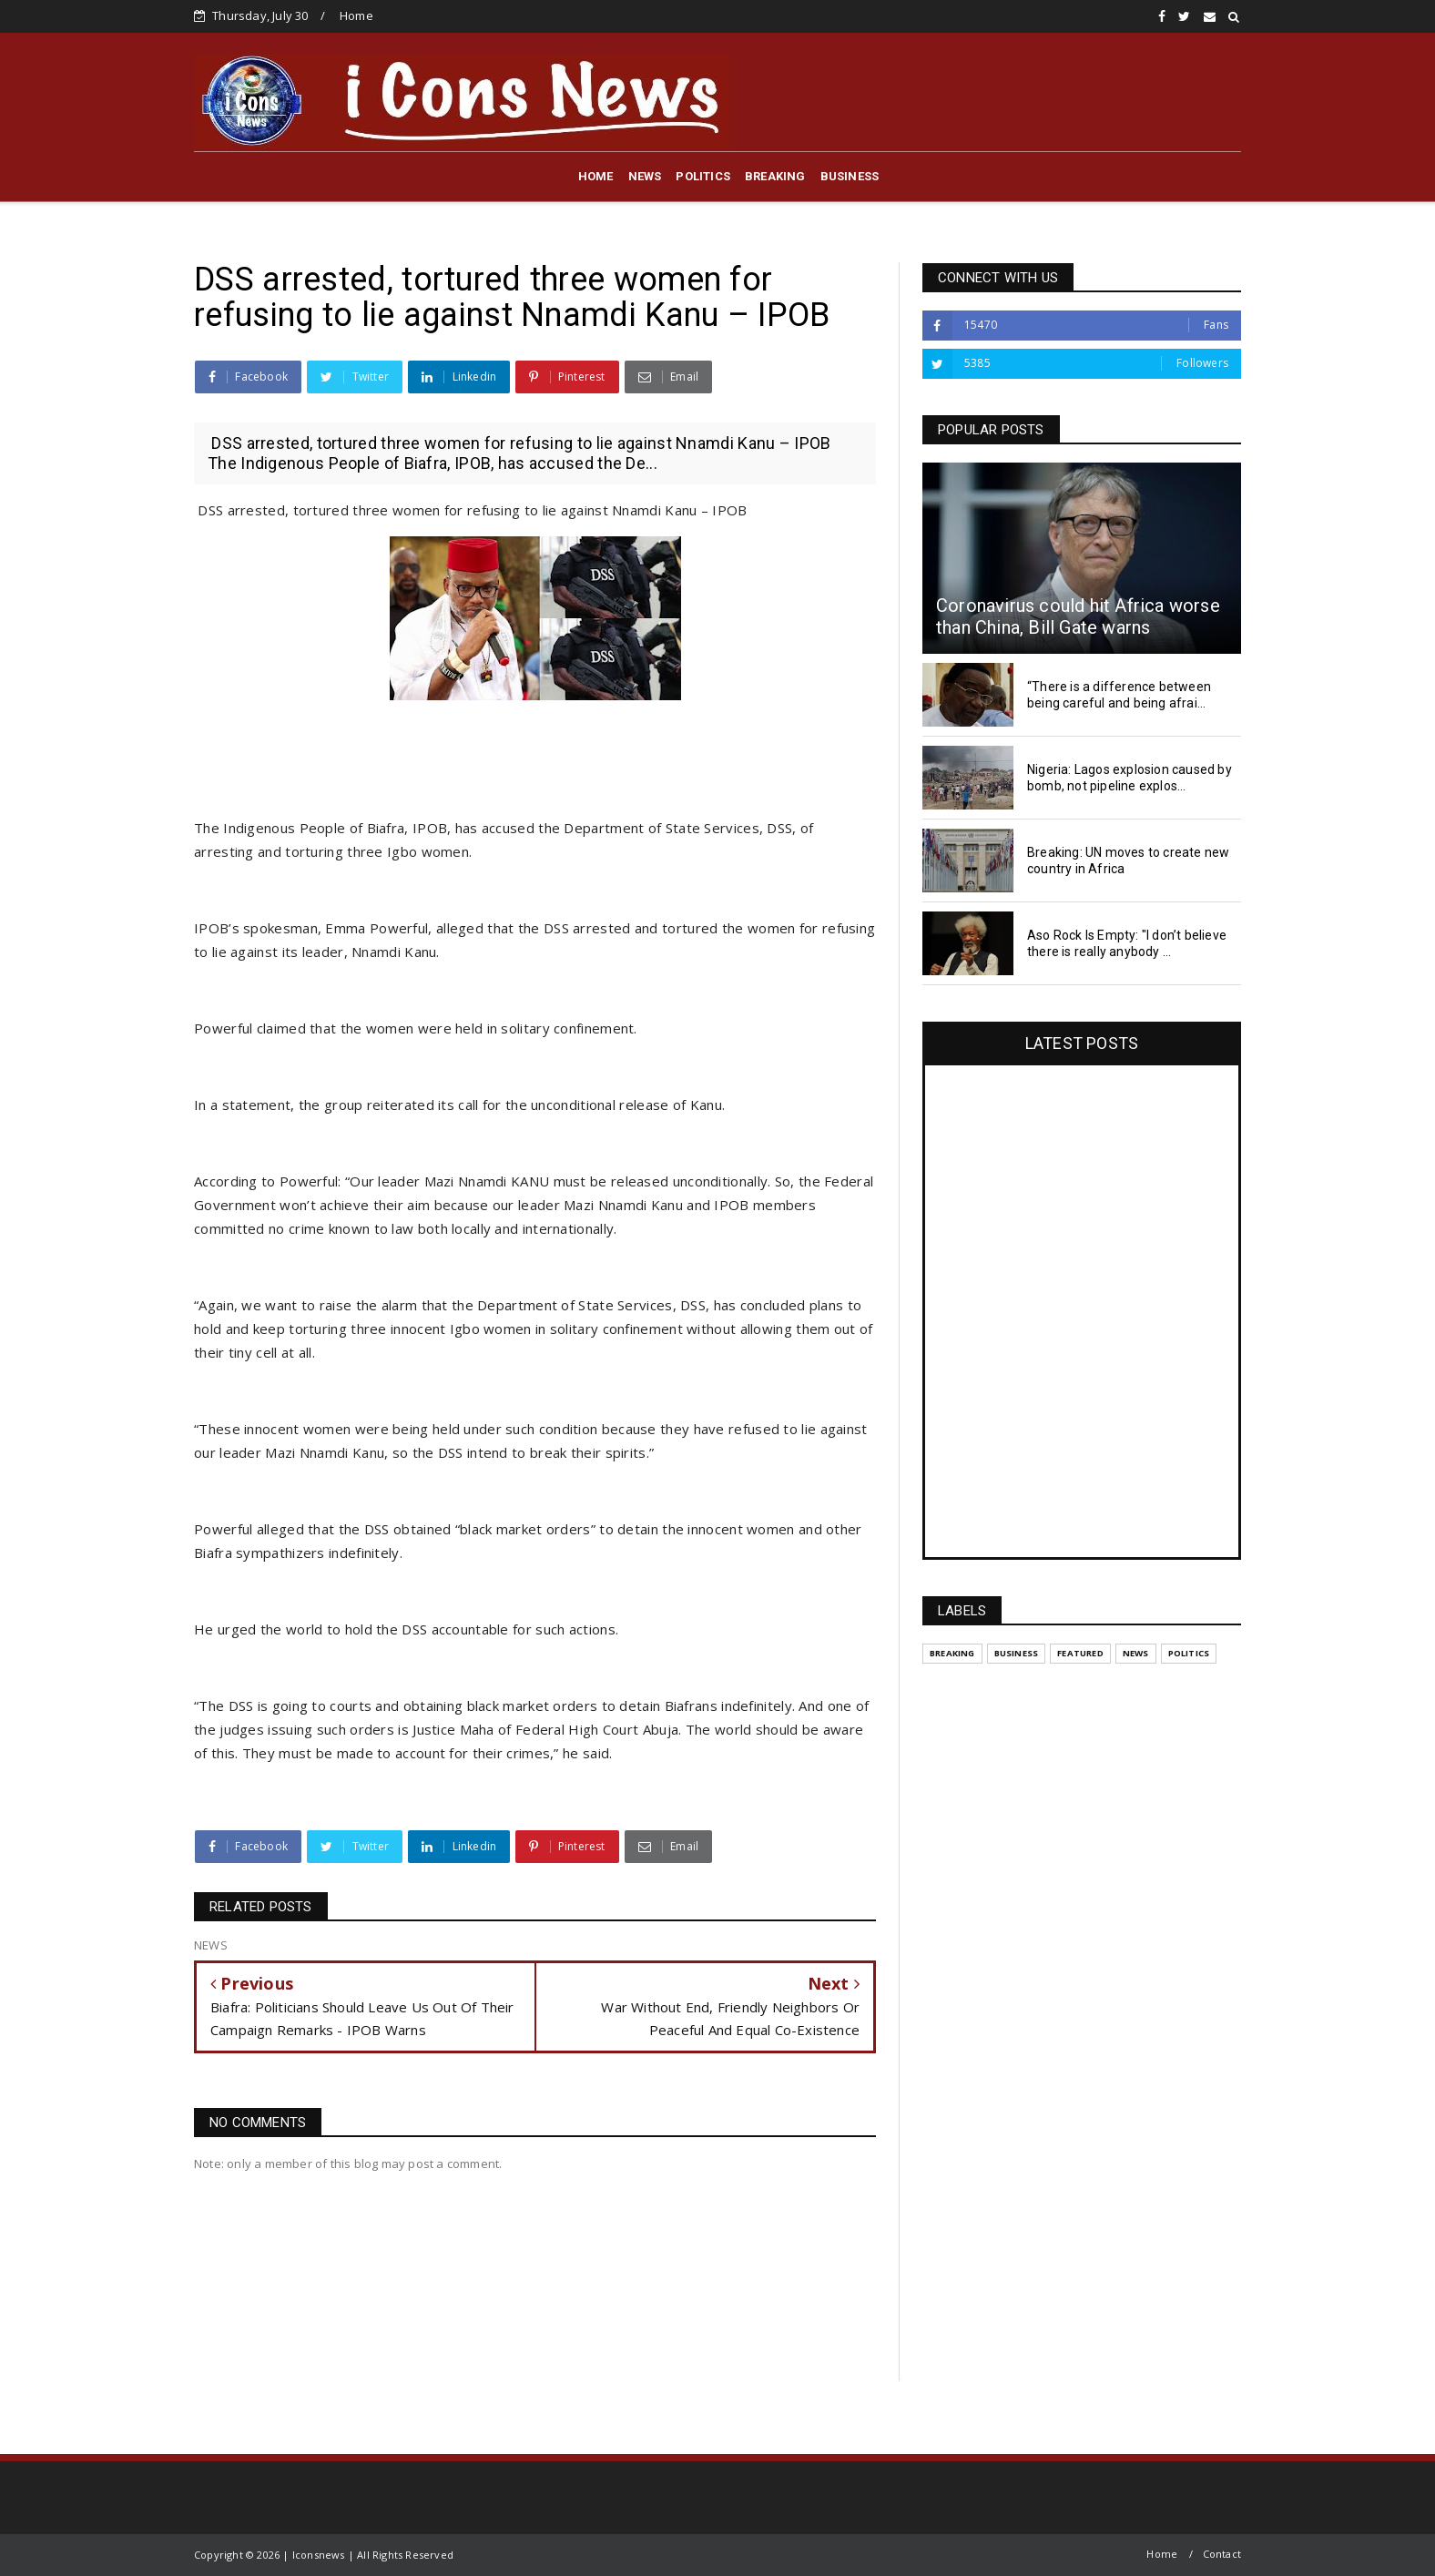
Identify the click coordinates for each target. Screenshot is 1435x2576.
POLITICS (703, 176)
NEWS (645, 176)
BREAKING (775, 176)
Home (356, 15)
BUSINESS (850, 176)
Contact (1222, 2554)
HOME (596, 176)
